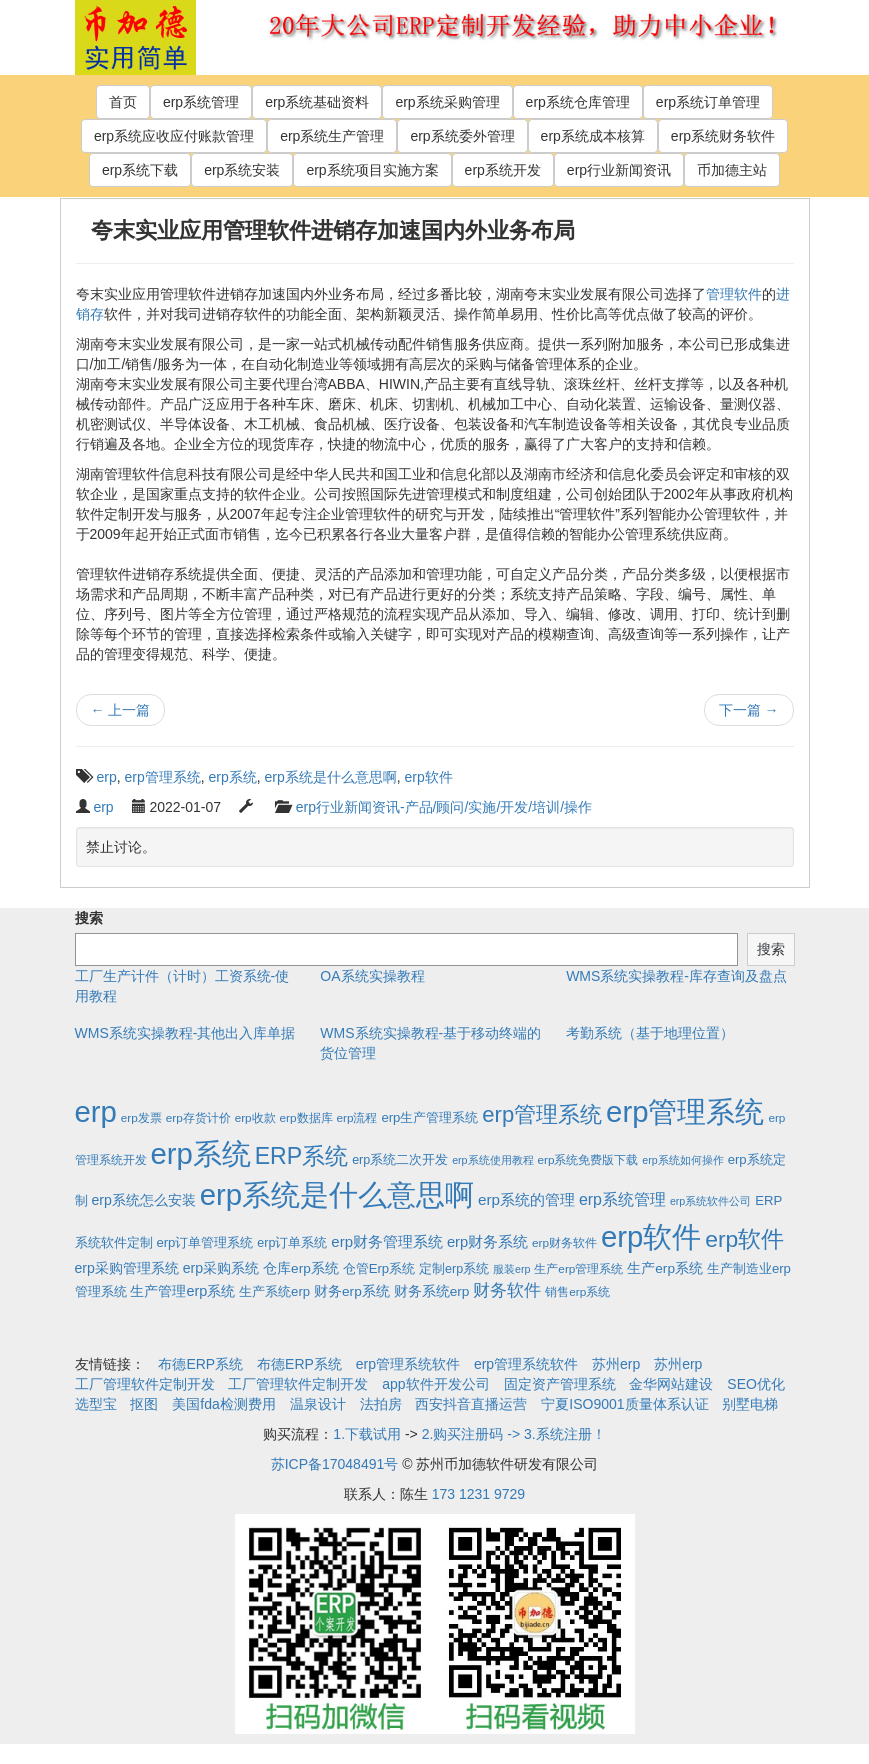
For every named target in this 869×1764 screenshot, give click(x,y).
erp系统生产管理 (332, 136)
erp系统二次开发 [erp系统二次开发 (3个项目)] (400, 1160)
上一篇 (121, 710)
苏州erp (616, 1364)
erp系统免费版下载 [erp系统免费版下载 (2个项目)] (587, 1159)
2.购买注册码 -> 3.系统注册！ (514, 1434)
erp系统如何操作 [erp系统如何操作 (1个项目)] (682, 1160)
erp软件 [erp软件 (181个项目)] (744, 1239)
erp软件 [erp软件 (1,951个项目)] (651, 1236)
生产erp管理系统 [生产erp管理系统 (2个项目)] (578, 1268)
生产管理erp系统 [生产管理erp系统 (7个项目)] (182, 1291)
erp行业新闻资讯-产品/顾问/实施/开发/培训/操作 (444, 807)
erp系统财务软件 (723, 136)
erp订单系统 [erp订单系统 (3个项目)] (292, 1243)
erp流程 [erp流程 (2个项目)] (356, 1117)
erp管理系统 (163, 777)
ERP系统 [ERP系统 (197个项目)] (302, 1156)
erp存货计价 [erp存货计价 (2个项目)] (198, 1117)
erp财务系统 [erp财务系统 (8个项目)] (487, 1242)
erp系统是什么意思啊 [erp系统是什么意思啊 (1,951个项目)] (337, 1194)
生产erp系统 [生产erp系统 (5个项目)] (665, 1268)
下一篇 (749, 710)
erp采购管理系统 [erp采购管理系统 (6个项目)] (127, 1268)
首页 (123, 102)
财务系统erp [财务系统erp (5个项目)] (432, 1291)
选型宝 (96, 1404)
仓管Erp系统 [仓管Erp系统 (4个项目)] (379, 1268)
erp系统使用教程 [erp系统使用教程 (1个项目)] (492, 1160)
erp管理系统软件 (408, 1364)
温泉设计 (318, 1404)
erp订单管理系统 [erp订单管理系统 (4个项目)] (204, 1242)
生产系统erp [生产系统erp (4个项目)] (274, 1291)
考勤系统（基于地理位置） (650, 1033)
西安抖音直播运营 (471, 1404)
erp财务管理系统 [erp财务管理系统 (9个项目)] (387, 1241)
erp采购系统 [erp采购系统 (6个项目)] (221, 1268)
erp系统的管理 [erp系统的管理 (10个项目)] (526, 1199)
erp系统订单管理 (708, 102)
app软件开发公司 (435, 1384)
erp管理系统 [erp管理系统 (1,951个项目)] (685, 1111)
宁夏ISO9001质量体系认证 (624, 1404)
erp (107, 777)
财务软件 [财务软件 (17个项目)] (507, 1290)
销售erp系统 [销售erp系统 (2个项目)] (577, 1291)
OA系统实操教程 (372, 976)
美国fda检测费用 (223, 1404)
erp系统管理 (201, 102)
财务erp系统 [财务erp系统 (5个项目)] (352, 1291)
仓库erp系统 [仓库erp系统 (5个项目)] (301, 1268)
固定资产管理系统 (560, 1384)
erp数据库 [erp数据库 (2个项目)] (306, 1117)
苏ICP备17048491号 (335, 1464)
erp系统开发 (503, 170)
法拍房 (381, 1404)
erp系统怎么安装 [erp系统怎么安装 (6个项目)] (143, 1200)
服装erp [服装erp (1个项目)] (511, 1269)
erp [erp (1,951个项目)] (96, 1111)
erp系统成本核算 (593, 136)
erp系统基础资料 (317, 102)
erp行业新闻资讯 (619, 170)
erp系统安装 (242, 170)
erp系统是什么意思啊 (331, 777)
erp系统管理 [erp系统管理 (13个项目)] (622, 1199)
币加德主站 (732, 170)
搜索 (89, 918)
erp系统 (233, 777)
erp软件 (429, 777)
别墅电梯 (750, 1404)
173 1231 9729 (478, 1494)
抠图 (144, 1404)
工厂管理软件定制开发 (145, 1384)
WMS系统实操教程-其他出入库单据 (185, 1033)
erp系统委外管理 (462, 136)
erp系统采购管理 (447, 102)
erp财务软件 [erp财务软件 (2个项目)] (564, 1242)
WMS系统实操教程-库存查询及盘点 (676, 976)
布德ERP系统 (200, 1364)
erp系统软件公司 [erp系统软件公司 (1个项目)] (710, 1201)
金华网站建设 (671, 1384)
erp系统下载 (140, 170)
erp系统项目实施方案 (372, 170)
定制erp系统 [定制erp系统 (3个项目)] (454, 1269)
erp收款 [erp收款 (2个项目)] (255, 1117)
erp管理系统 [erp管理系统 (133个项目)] (542, 1114)
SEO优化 (756, 1384)
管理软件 (734, 294)
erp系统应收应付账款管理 (174, 136)
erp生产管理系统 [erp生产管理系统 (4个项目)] (429, 1117)
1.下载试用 (367, 1434)
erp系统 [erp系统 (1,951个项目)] (200, 1153)
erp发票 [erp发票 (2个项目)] (141, 1117)
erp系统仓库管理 (578, 102)
